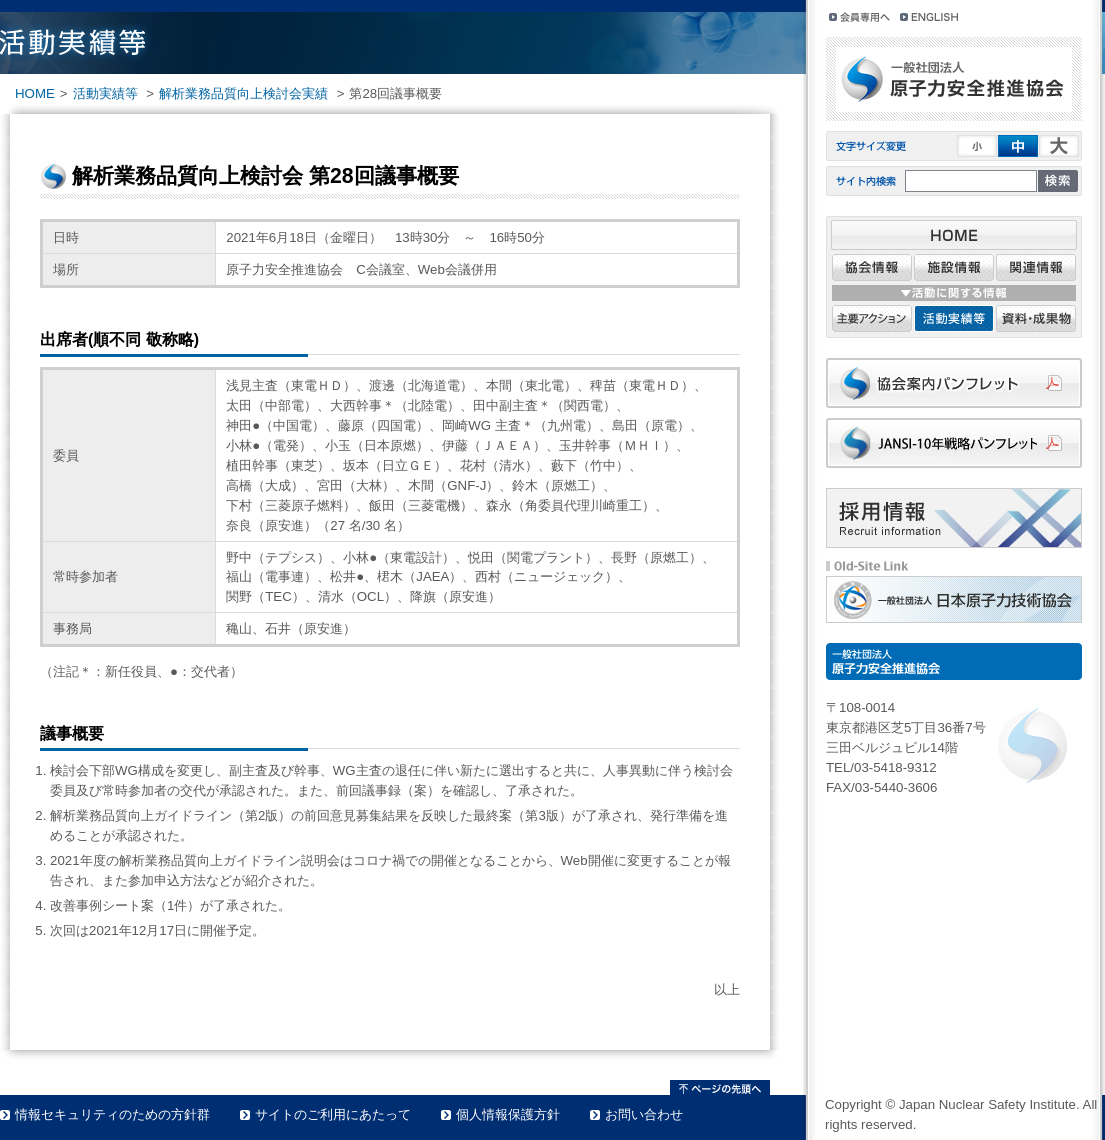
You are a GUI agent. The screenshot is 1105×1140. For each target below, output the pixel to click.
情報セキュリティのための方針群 (112, 1114)
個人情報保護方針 (508, 1114)
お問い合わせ (644, 1114)
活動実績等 (105, 93)
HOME (35, 93)
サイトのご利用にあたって (333, 1114)
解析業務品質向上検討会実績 (243, 93)
